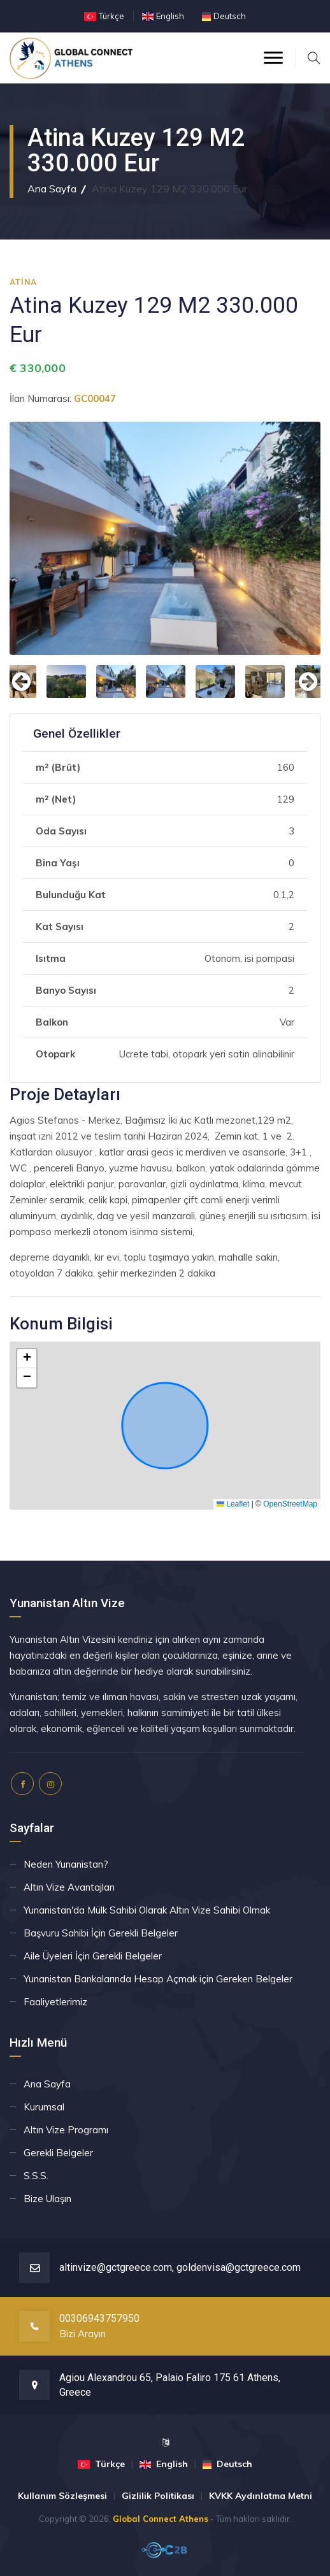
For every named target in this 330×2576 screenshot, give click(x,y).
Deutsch (229, 16)
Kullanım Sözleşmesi (62, 2495)
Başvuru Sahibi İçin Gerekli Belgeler (101, 1933)
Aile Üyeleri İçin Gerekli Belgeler (93, 1956)
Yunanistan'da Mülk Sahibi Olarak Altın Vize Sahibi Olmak (147, 1910)
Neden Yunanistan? (66, 1864)
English (170, 16)
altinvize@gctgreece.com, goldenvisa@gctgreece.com (180, 2267)
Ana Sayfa (51, 188)
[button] (26, 1358)
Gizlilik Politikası (158, 2495)
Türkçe (111, 16)
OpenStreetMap (290, 1503)
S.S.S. (36, 2176)
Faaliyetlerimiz (55, 2002)
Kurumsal (44, 2107)
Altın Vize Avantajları (69, 1887)
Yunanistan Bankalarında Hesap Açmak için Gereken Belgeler (158, 1979)
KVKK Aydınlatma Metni (260, 2495)
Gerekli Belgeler (58, 2153)
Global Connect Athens (160, 2519)
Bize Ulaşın (47, 2199)
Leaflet (233, 1503)
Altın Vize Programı (66, 2130)
